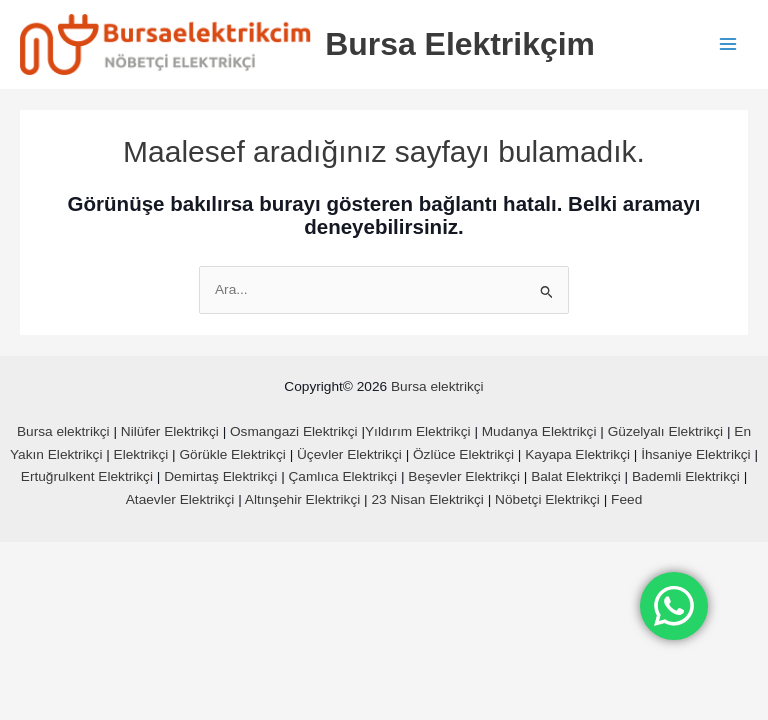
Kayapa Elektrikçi (577, 456)
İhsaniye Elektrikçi (695, 456)
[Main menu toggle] (728, 45)
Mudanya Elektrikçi (539, 433)
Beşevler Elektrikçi (464, 478)
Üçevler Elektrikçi (349, 456)
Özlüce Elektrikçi (463, 456)
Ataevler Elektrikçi (180, 501)
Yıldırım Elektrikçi (418, 433)
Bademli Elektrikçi (686, 478)
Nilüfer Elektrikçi (170, 433)
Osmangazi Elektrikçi (294, 433)
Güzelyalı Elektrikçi (665, 433)
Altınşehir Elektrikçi (302, 501)
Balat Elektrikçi (576, 478)
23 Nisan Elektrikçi (427, 501)
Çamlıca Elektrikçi (343, 478)
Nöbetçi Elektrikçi (547, 501)
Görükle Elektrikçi (232, 456)
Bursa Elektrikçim (469, 45)
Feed (626, 501)
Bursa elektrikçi (437, 388)
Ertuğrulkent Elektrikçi (87, 478)
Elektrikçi (141, 456)
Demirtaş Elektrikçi (220, 478)
